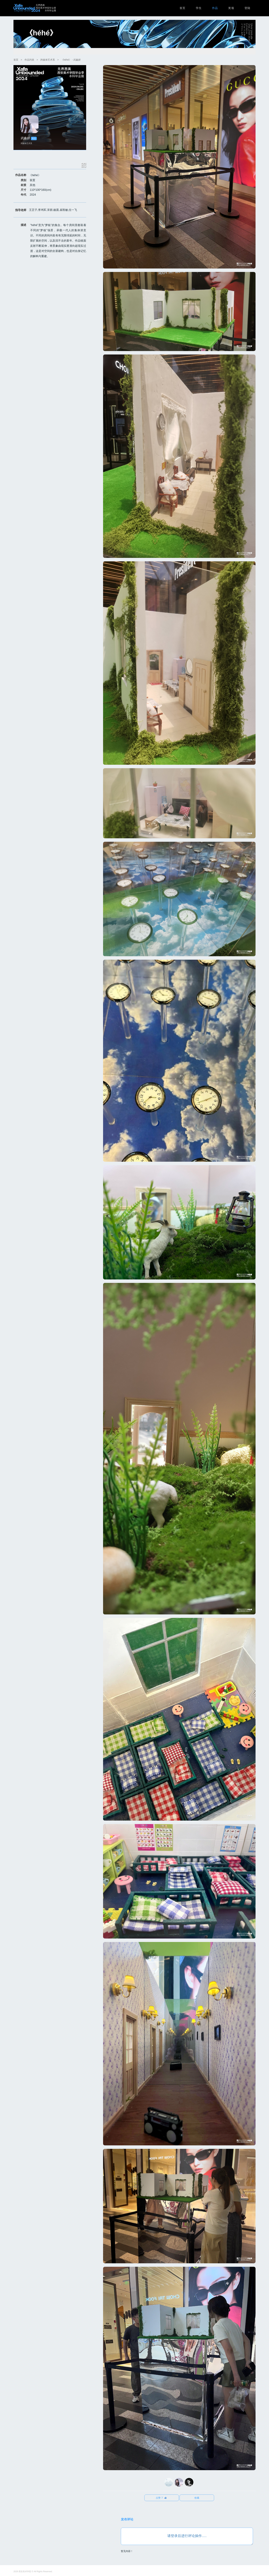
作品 (215, 8)
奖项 (231, 8)
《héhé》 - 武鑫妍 (71, 59)
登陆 (247, 8)
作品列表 (29, 59)
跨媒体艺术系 (47, 59)
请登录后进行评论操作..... (187, 2536)
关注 (34, 138)
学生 (199, 8)
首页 (182, 8)
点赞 (161, 2497)
